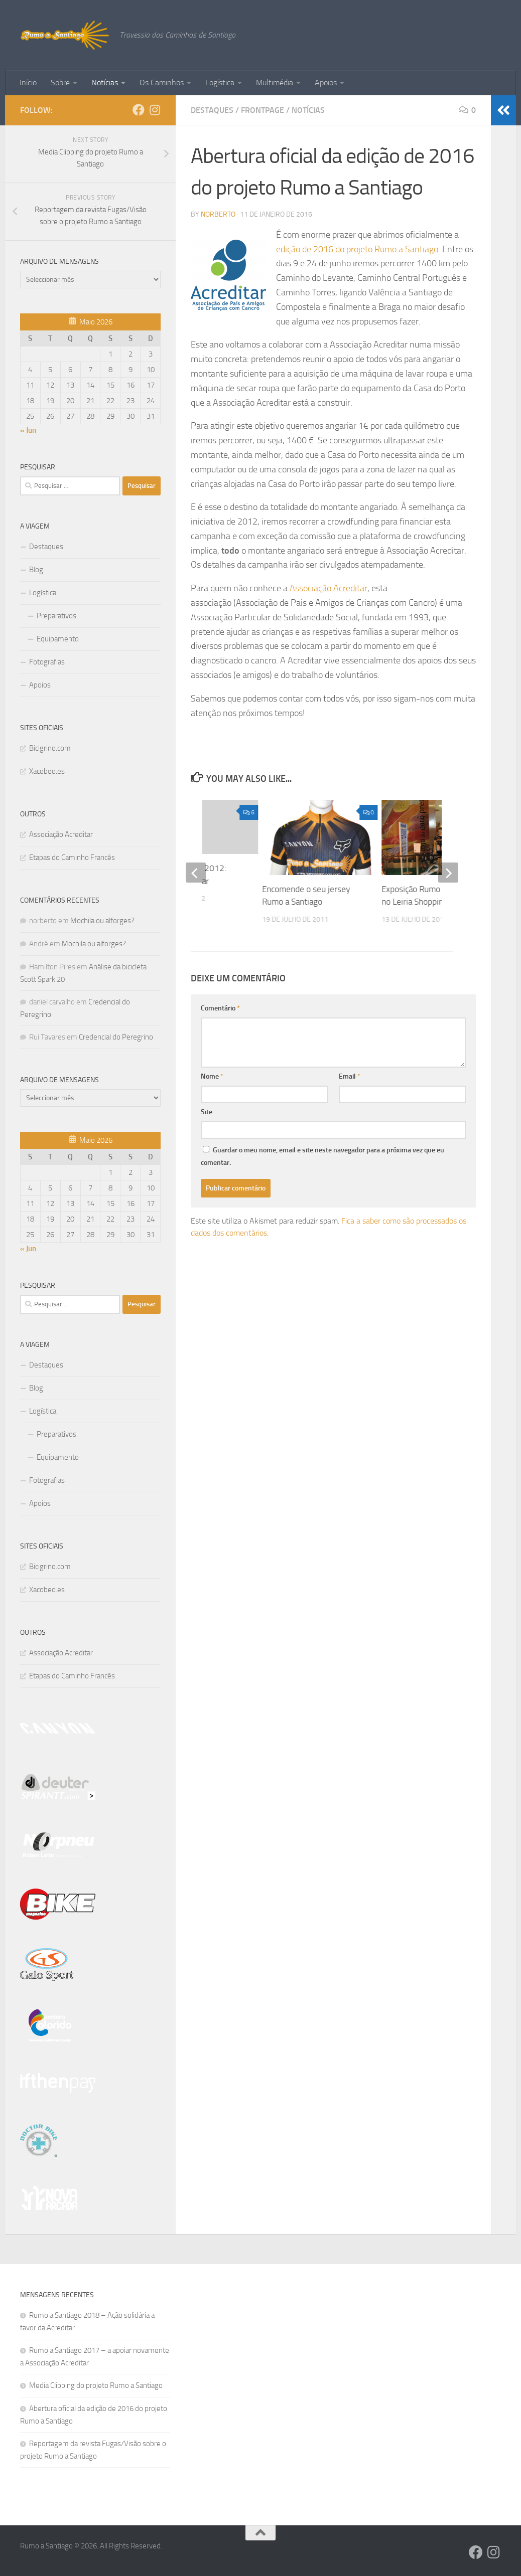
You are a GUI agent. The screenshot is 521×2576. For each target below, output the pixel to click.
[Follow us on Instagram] (155, 110)
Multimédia (274, 82)
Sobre (60, 82)
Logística (219, 82)
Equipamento (58, 638)
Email (349, 1068)
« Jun (28, 430)
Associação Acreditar (328, 588)
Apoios (326, 82)
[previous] (196, 868)
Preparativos (56, 615)
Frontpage (262, 110)
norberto (218, 214)
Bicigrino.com (50, 748)
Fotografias (47, 661)
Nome (212, 1068)
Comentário (220, 1000)
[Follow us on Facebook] (139, 110)
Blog (36, 569)
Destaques (212, 110)
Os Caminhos (162, 82)
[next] (448, 868)
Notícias (104, 82)
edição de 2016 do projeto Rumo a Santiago (357, 249)
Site (206, 1104)
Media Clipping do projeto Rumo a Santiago (96, 2385)
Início (28, 82)
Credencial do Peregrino (116, 1037)
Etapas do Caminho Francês (72, 857)
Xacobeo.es (47, 771)
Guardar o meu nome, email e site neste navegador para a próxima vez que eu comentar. (322, 1148)
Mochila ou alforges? (102, 920)
